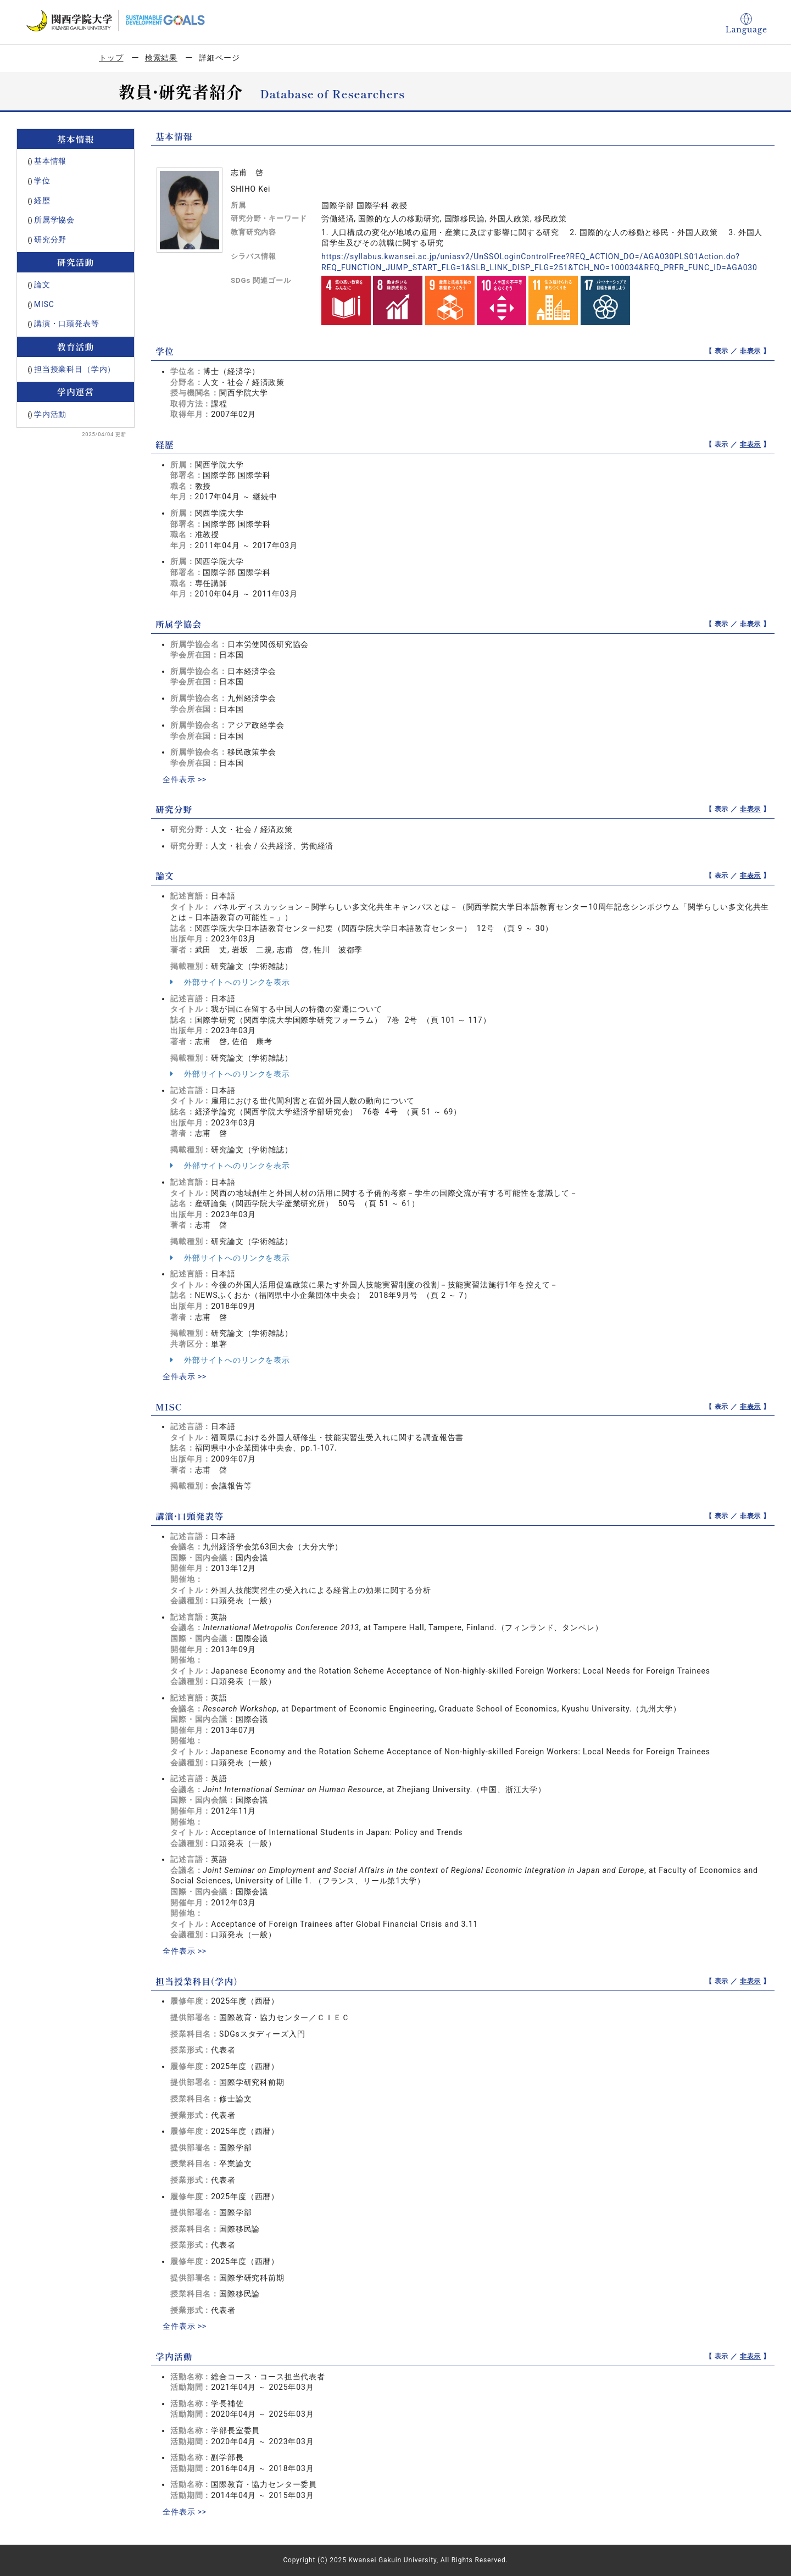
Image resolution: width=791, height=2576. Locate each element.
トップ (111, 57)
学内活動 (50, 414)
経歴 (42, 200)
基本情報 (50, 161)
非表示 (750, 351)
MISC (44, 304)
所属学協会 (54, 219)
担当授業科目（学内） (74, 369)
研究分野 (50, 239)
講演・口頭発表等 (66, 323)
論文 (42, 284)
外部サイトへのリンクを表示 (230, 982)
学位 (42, 180)
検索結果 (161, 57)
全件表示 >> (185, 779)
